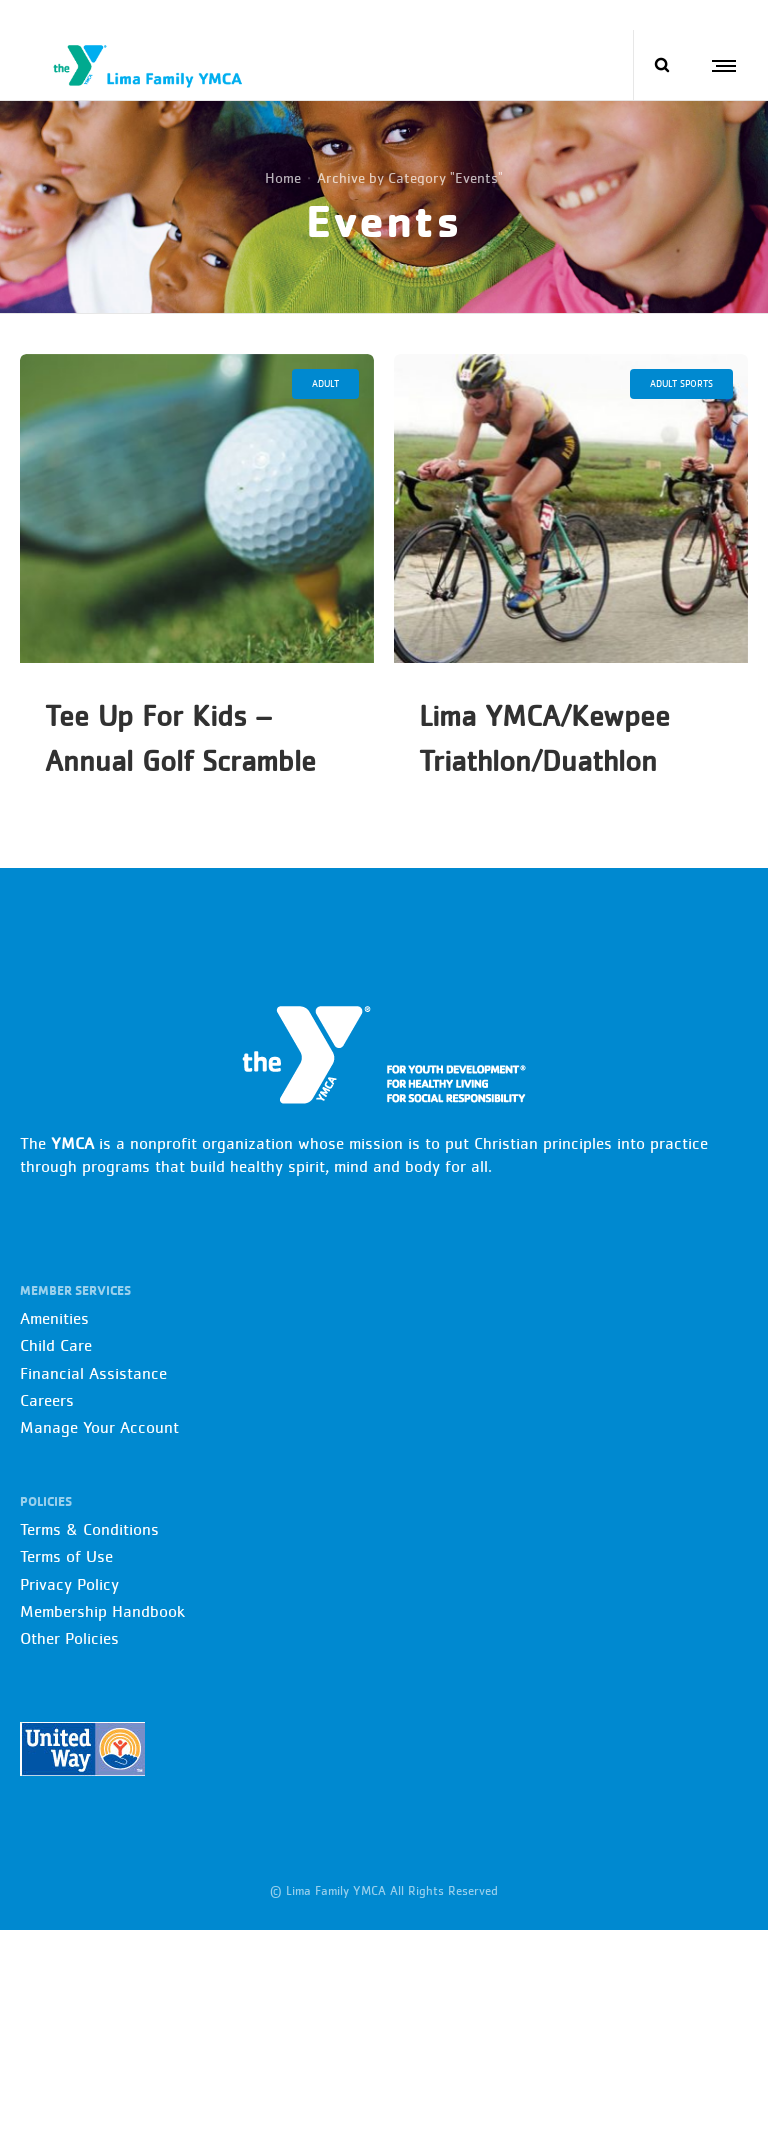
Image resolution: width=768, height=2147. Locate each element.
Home (283, 177)
